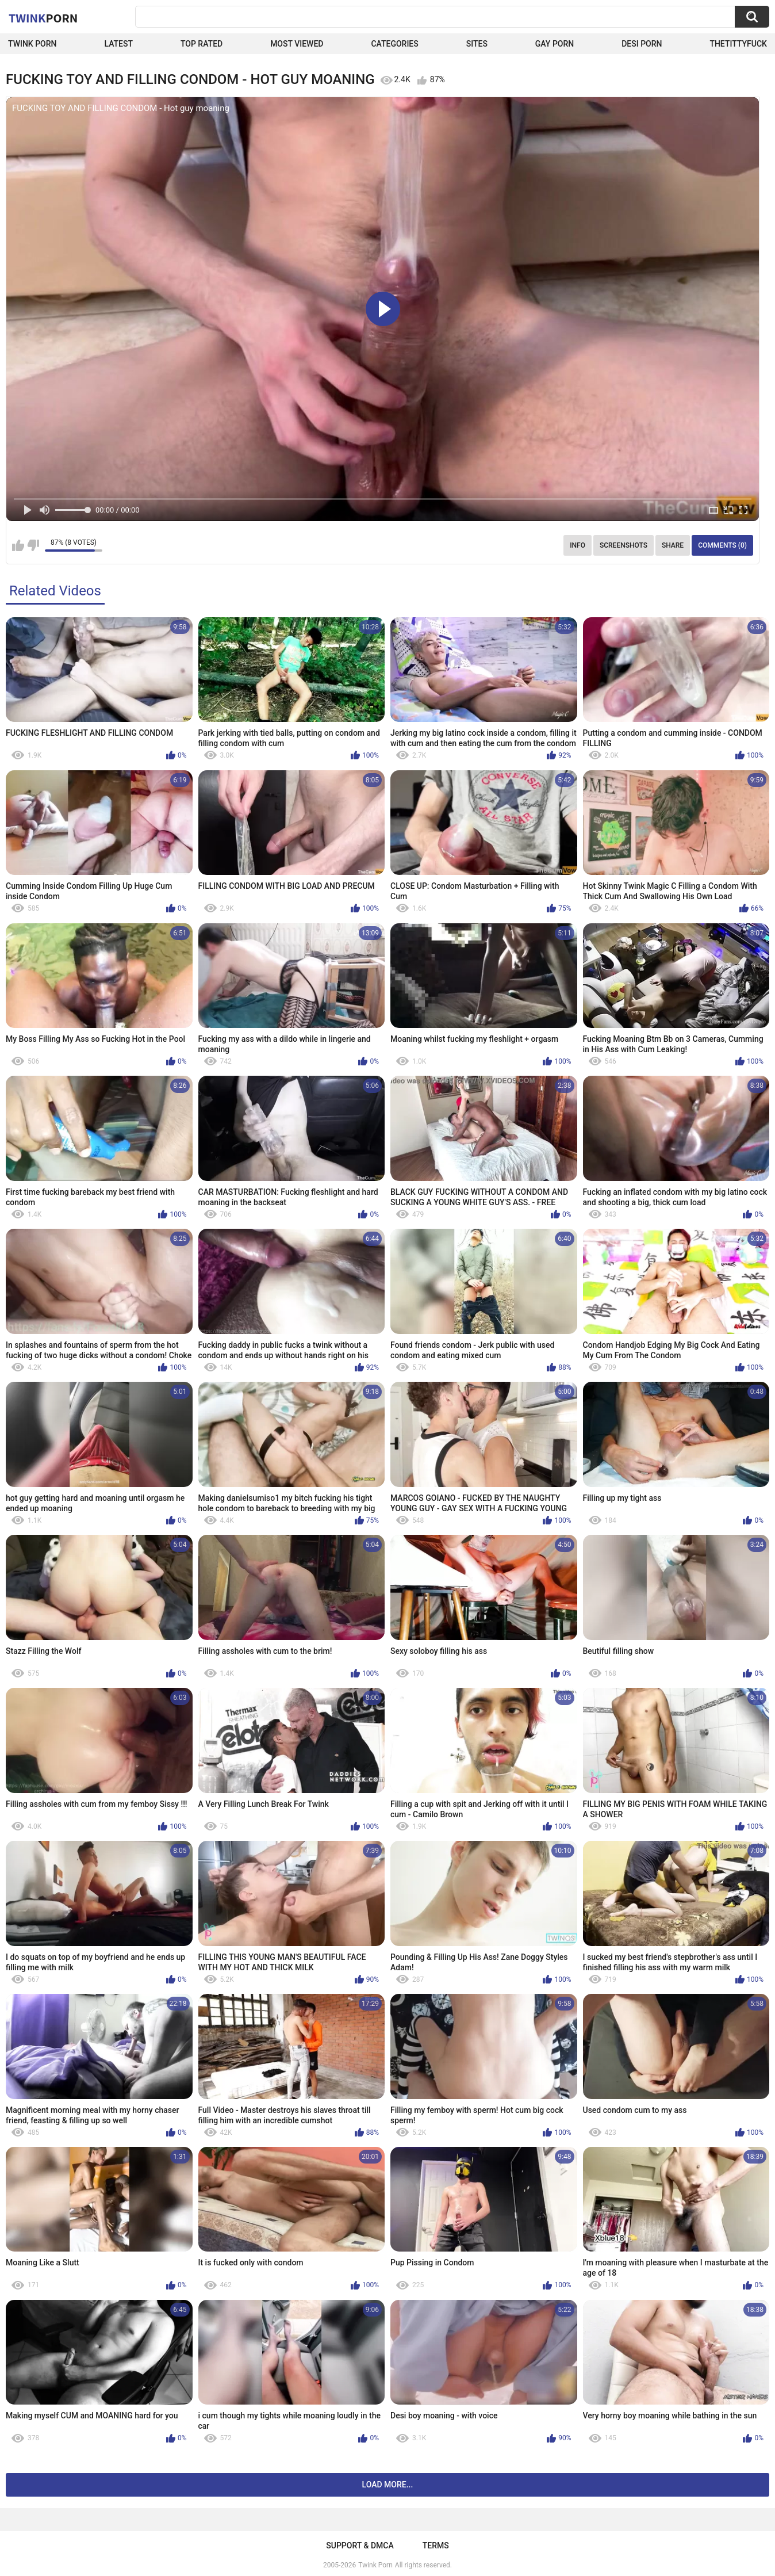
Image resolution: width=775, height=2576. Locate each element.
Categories (394, 43)
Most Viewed (296, 43)
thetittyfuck (738, 43)
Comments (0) (722, 545)
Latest (118, 43)
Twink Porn (32, 43)
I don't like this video (33, 545)
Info (577, 545)
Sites (477, 43)
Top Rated (201, 43)
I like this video (18, 545)
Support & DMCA (359, 2545)
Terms (436, 2545)
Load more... (387, 2484)
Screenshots (623, 545)
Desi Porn (641, 43)
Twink (43, 18)
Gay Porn (554, 43)
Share (673, 545)
